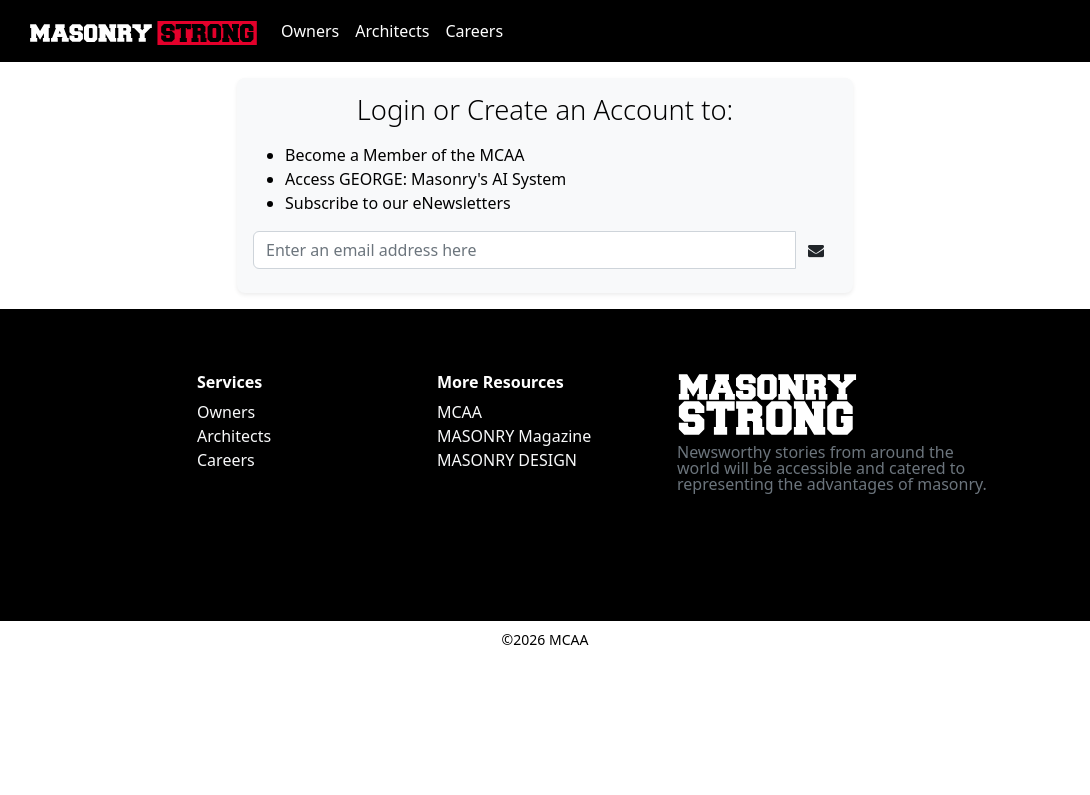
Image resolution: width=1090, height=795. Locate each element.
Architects (392, 31)
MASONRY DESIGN (507, 460)
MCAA (459, 412)
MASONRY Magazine (514, 436)
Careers (474, 31)
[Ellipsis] (816, 250)
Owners (310, 31)
